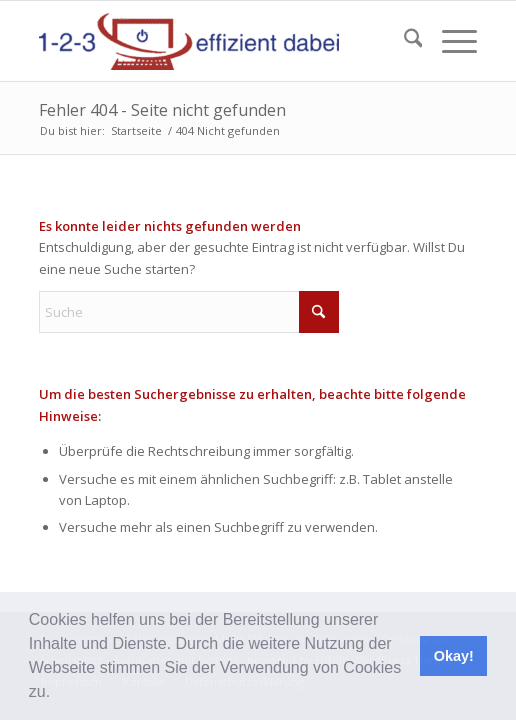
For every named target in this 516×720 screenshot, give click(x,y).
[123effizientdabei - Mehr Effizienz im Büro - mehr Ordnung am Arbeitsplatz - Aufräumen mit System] (214, 41)
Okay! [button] (454, 656)
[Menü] (449, 41)
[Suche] (403, 41)
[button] (58, 694)
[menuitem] (403, 41)
